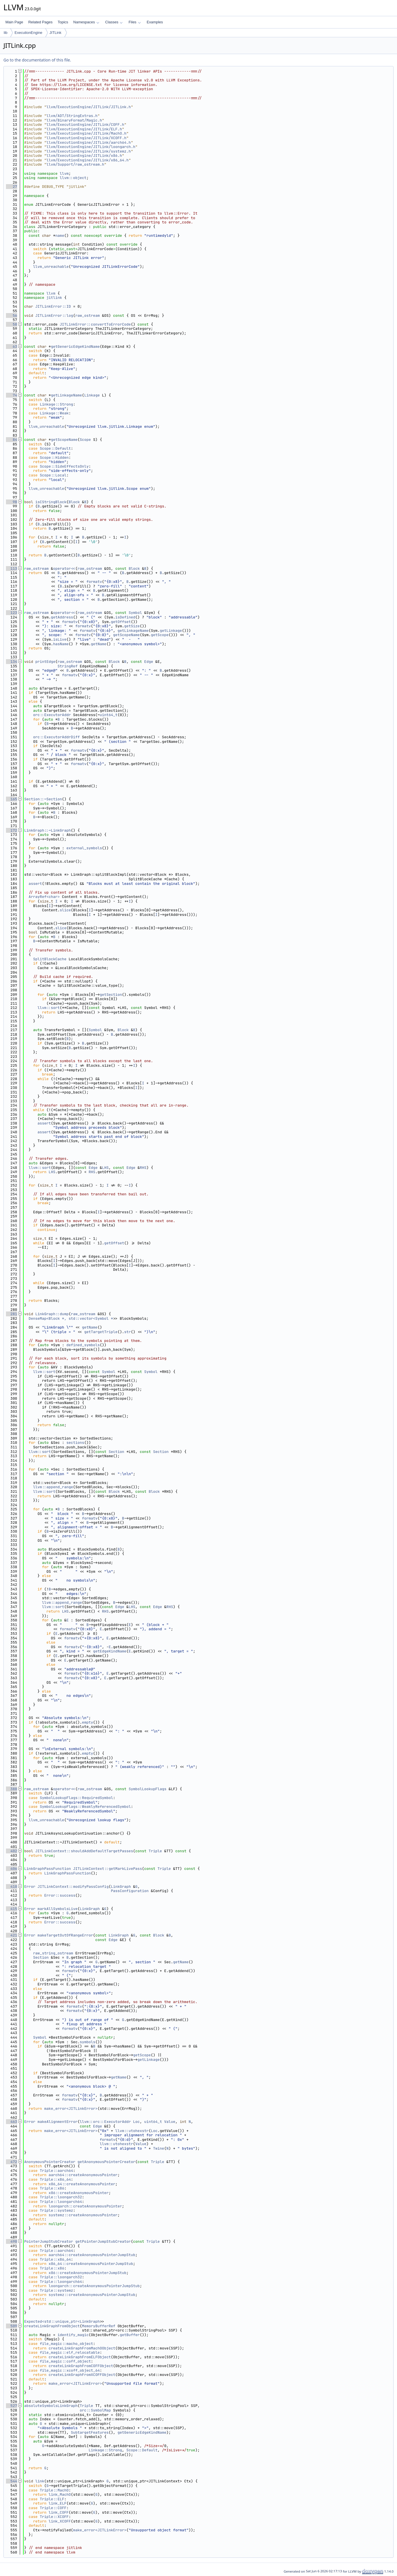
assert (35, 883)
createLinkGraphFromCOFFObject (81, 2365)
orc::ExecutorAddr (52, 714)
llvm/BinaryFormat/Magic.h (74, 120)
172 (11, 830)
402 (11, 1851)
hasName (61, 644)
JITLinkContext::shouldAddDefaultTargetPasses (84, 1851)
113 (11, 568)
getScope (160, 634)
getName (99, 644)
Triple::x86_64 (55, 2179)
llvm (64, 173)
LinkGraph (121, 1886)
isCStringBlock (50, 501)
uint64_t (108, 714)
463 (11, 2121)
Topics (63, 22)
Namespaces (86, 22)
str (127, 1331)
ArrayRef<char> (44, 896)
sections (75, 1442)
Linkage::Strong (56, 404)
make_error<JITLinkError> (70, 2108)
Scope (85, 439)
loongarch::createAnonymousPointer (85, 2206)
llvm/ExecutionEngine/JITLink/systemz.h (88, 151)
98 (11, 501)
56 (11, 315)
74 (11, 395)
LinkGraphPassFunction (47, 1868)
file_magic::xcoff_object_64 (70, 2370)
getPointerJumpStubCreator (103, 2241)
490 (11, 2241)
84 (11, 439)
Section (116, 1451)
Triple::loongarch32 (61, 2197)
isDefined (125, 617)
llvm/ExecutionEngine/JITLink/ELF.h (84, 129)
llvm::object (73, 177)
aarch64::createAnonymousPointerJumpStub (92, 2254)
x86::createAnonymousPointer (79, 2192)
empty (87, 1722)
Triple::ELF (52, 2499)
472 (11, 2161)
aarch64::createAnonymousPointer (83, 2174)
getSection (111, 994)
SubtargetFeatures (90, 2432)
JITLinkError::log (54, 315)
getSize (132, 626)
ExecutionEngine (28, 32)
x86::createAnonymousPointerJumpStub (87, 2272)
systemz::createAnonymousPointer (83, 2215)
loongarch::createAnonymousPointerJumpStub (94, 2285)
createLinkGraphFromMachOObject (82, 2348)
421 (11, 1935)
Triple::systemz (56, 2210)
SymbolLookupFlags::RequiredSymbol (76, 1797)
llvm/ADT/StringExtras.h (71, 115)
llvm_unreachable (51, 266)
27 (11, 186)
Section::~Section (43, 799)
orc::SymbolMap (95, 2410)
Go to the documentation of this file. (37, 60)
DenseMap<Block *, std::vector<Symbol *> (72, 1318)
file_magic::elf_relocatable (70, 2352)
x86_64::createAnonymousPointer (82, 2184)
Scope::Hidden (54, 457)
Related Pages (40, 22)
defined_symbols (83, 1345)
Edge (148, 661)
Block (74, 501)
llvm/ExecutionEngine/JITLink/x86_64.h (87, 160)
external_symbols (84, 848)
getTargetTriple (101, 1331)
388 (11, 1788)
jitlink (54, 297)
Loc (136, 2121)
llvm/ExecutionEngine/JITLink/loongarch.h (90, 146)
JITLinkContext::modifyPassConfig (73, 1886)
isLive (59, 639)
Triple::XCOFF (54, 2516)
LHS (105, 1167)
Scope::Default (55, 448)
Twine (158, 2148)
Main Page (14, 22)
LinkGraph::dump (52, 1313)
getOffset (121, 621)
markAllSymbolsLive (57, 1908)
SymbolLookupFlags (148, 1788)
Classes (114, 22)
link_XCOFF (60, 2521)
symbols (87, 2042)
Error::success (59, 1895)
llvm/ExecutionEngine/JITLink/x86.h (84, 155)
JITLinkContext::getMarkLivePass (107, 1868)
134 (11, 661)
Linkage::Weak (54, 413)
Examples (155, 22)
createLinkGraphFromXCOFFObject (82, 2374)
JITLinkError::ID (53, 306)
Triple (155, 1851)
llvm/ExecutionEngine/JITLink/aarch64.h (88, 142)
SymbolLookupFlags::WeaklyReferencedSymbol (85, 1806)
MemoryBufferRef (98, 2326)
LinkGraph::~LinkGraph (47, 830)
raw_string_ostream (53, 1953)
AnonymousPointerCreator (49, 2161)
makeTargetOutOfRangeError (65, 1935)
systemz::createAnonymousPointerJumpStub (92, 2294)
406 (11, 1868)
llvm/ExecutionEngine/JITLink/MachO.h (86, 133)
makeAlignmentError (57, 2121)
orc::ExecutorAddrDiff (56, 737)
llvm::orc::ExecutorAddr (105, 2121)
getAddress (62, 617)
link (39, 2481)
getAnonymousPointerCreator (106, 2161)
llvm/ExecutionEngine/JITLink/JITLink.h (88, 106)
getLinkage (171, 630)
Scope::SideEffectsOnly (64, 466)
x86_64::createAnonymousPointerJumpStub (91, 2263)
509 (11, 2326)
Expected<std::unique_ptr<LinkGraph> (63, 2321)
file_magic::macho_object (66, 2343)
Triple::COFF (53, 2507)
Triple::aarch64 (56, 2170)
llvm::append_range (53, 1487)
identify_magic (73, 2334)
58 (11, 324)
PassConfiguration (130, 1890)
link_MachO (60, 2494)
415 (11, 1908)
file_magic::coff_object (65, 2361)
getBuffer (130, 2334)
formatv (94, 581)
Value (169, 2121)
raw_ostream (87, 315)
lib (5, 32)
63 (11, 346)
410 (11, 1886)
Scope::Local (53, 475)
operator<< (64, 568)
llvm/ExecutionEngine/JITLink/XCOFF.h (86, 137)
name (59, 235)
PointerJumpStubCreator (48, 2241)
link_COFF (59, 2512)
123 (11, 612)
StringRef (67, 666)
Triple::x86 (52, 2188)
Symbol (135, 612)
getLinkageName (66, 395)
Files (134, 22)
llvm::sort (49, 1007)
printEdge (45, 661)
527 (11, 2405)
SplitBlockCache (49, 959)
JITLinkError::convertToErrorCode (95, 324)
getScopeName (64, 439)
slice (65, 910)
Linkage (92, 395)
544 (11, 2481)
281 (11, 1313)
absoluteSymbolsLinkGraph (50, 2405)
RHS (143, 1167)
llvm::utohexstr (132, 2130)
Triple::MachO (54, 2490)
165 (11, 799)
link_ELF (57, 2503)
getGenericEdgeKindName (75, 346)
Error (29, 1886)
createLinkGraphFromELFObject (80, 2357)
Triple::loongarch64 (61, 2201)
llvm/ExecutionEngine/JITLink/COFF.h (85, 124)
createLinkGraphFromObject (52, 2326)
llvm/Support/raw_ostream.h (75, 164)
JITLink (56, 32)
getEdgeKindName (109, 1651)
